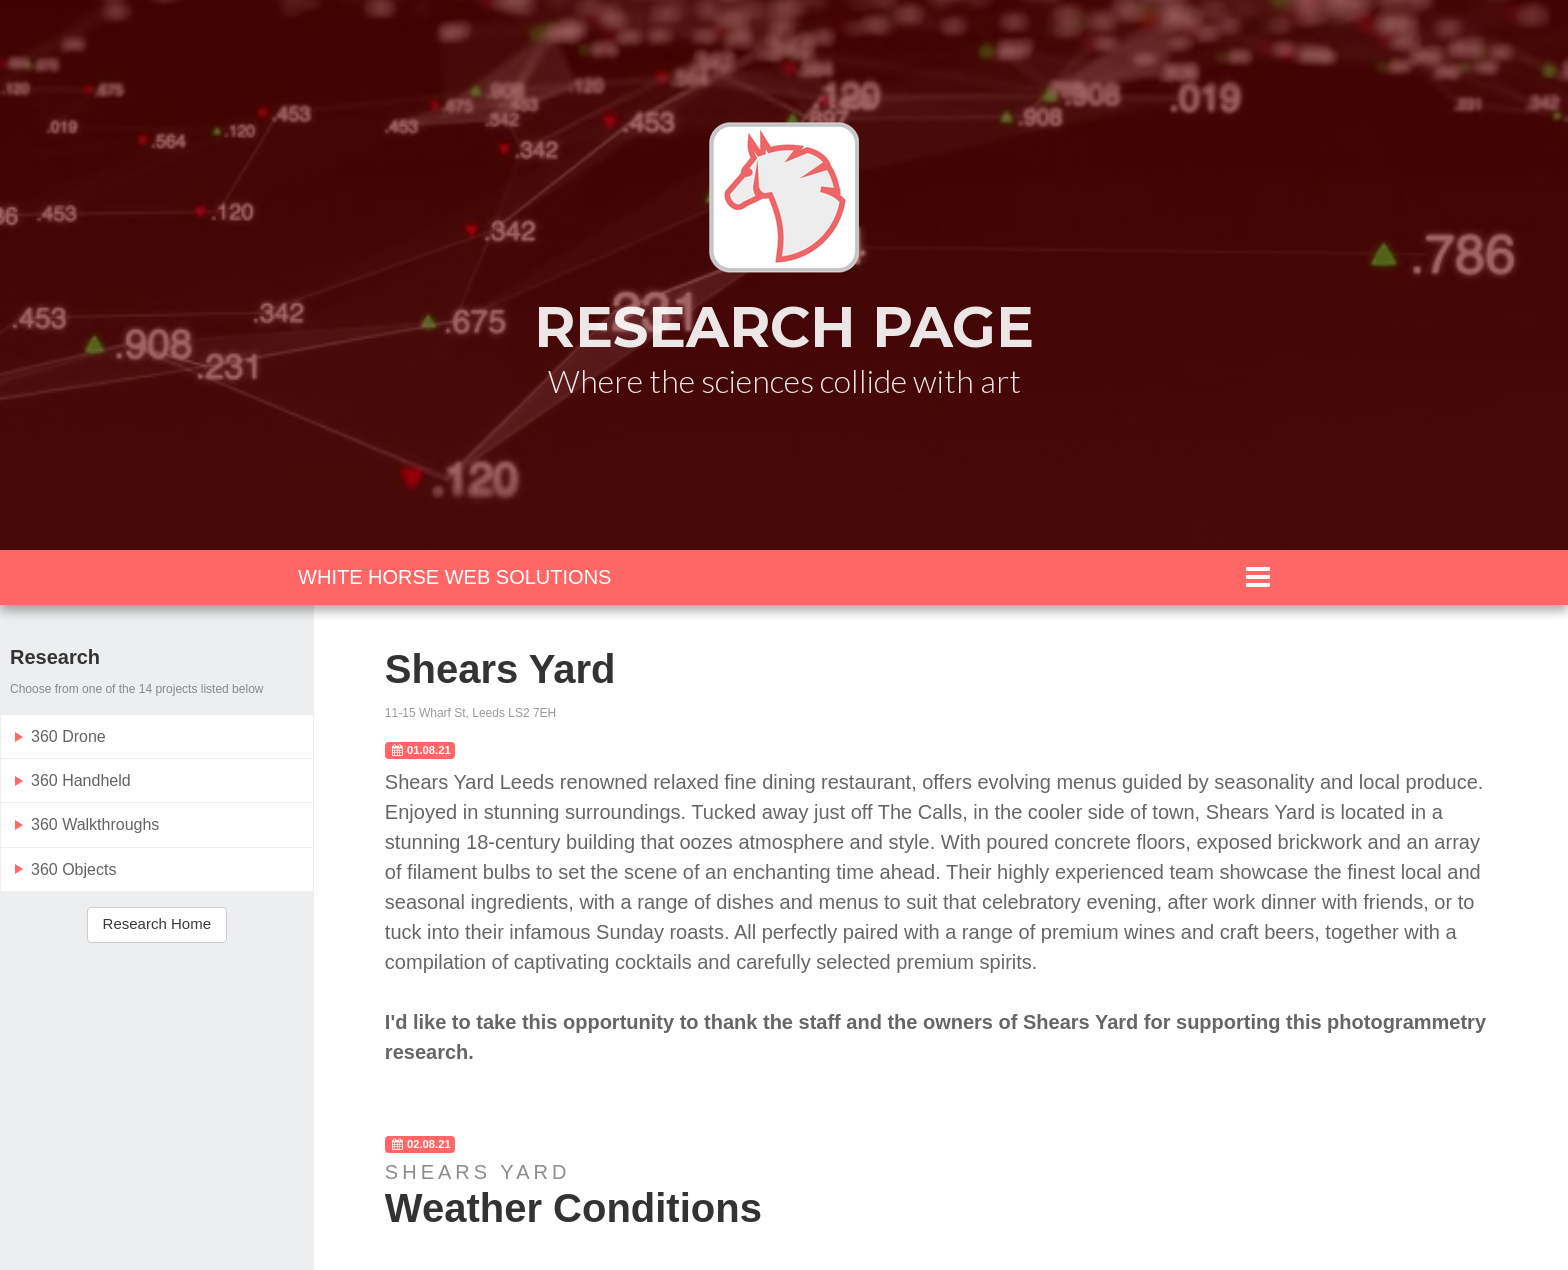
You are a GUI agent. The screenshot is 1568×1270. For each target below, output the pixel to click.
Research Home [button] (157, 923)
